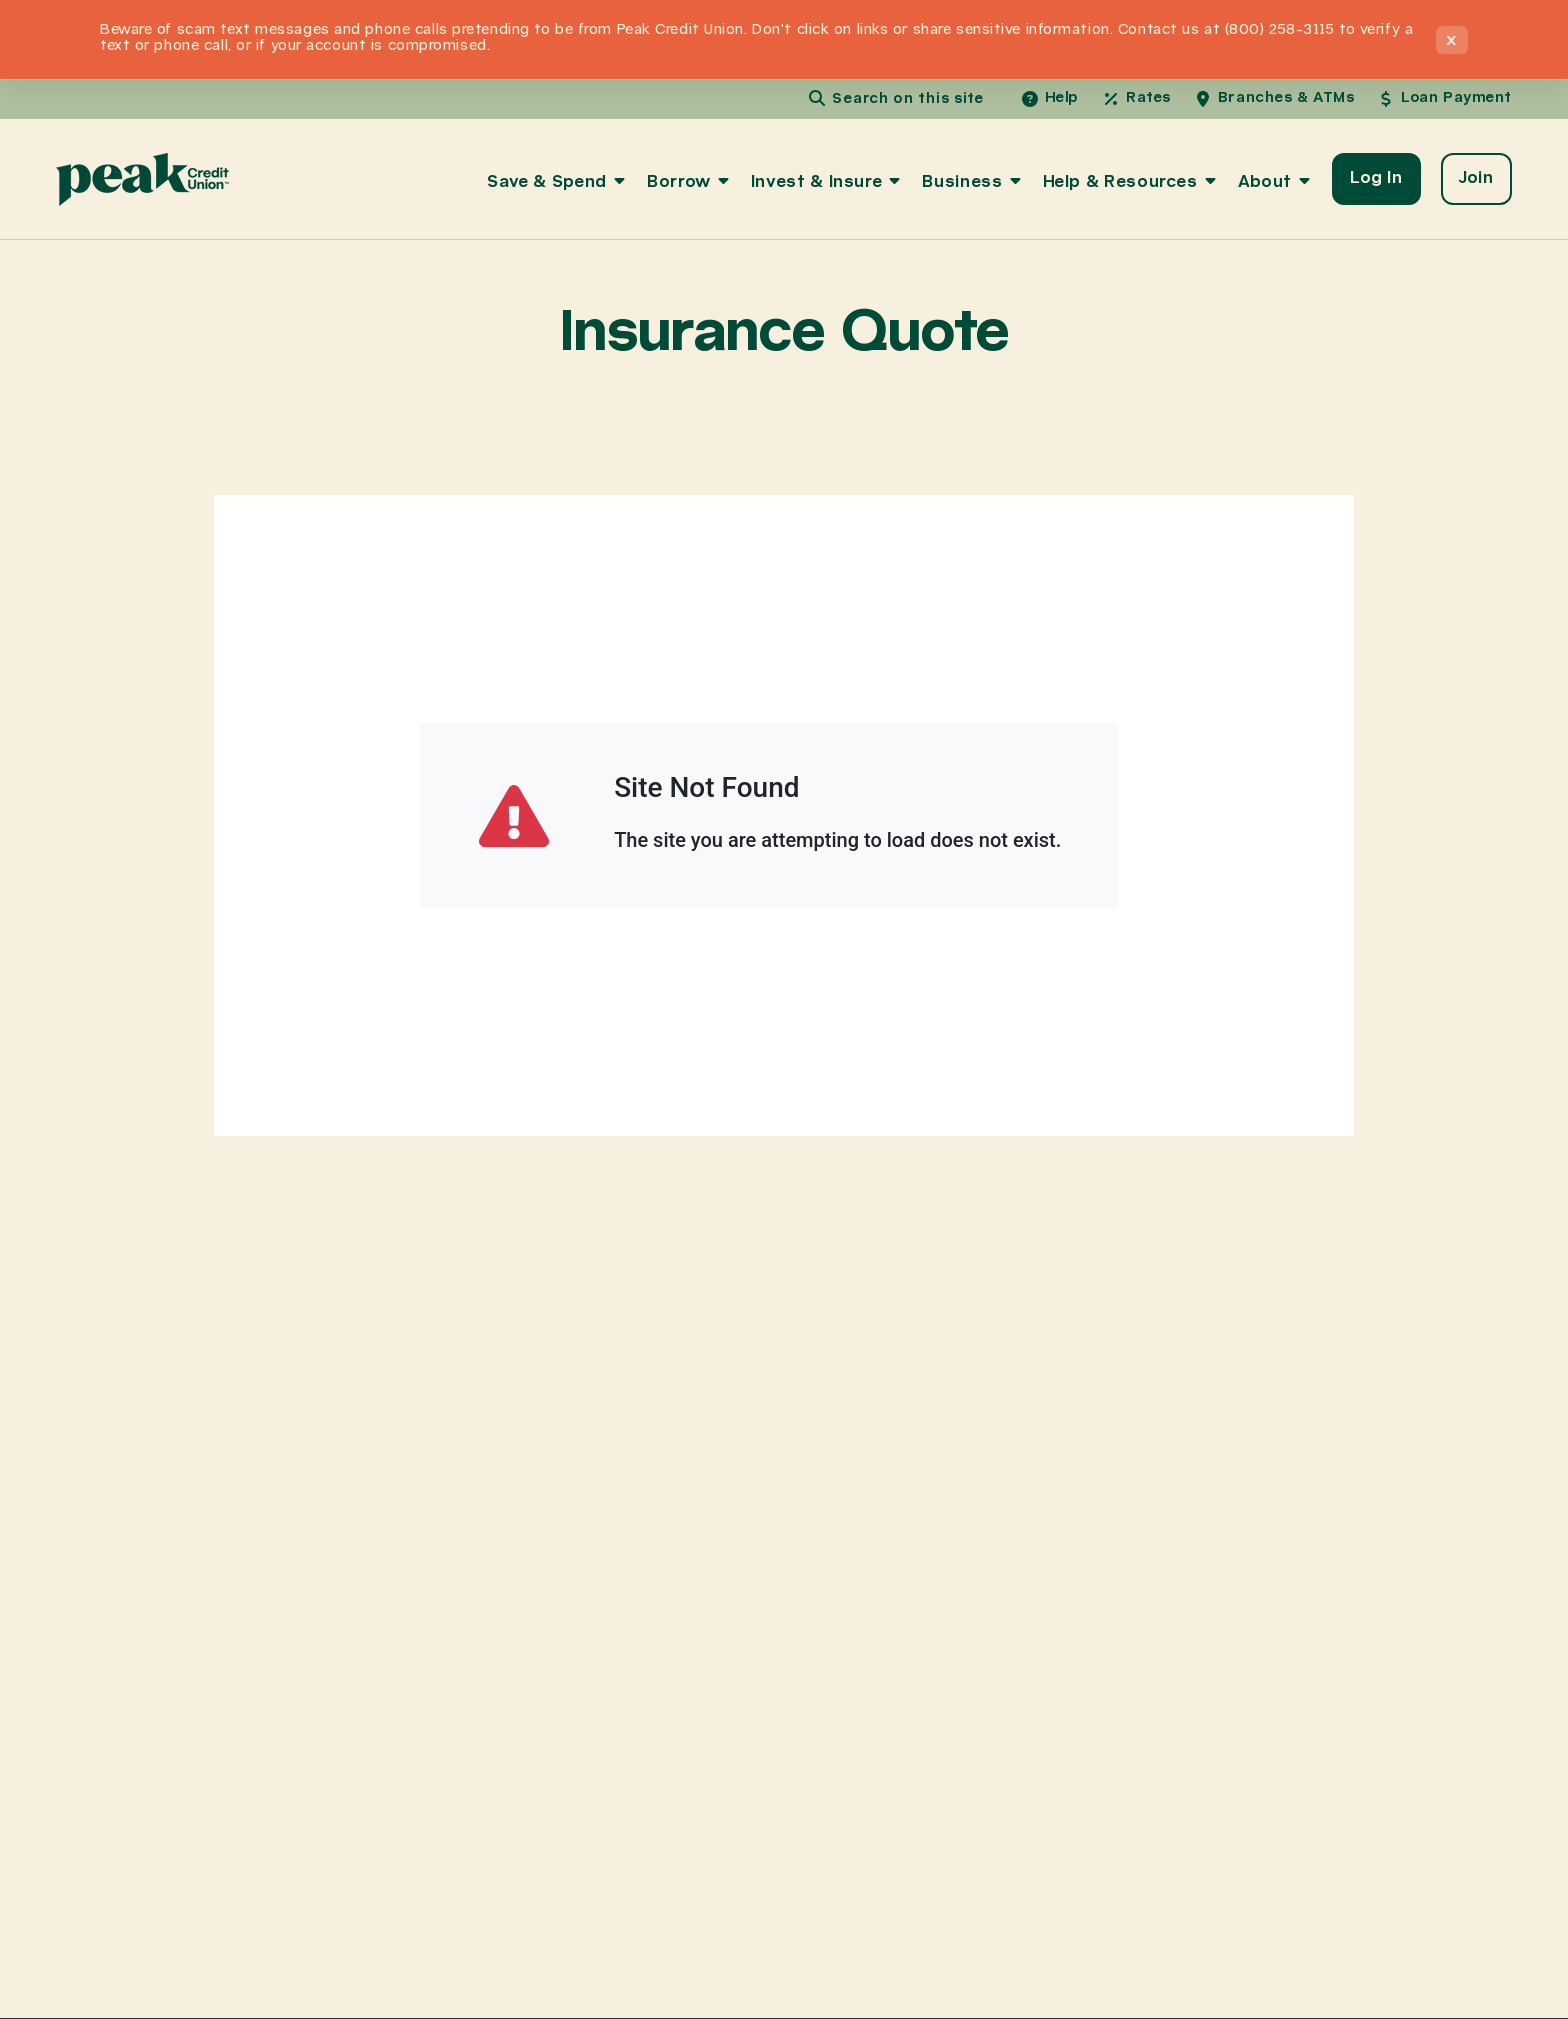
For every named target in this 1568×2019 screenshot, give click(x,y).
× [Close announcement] (1452, 40)
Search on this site (907, 99)
